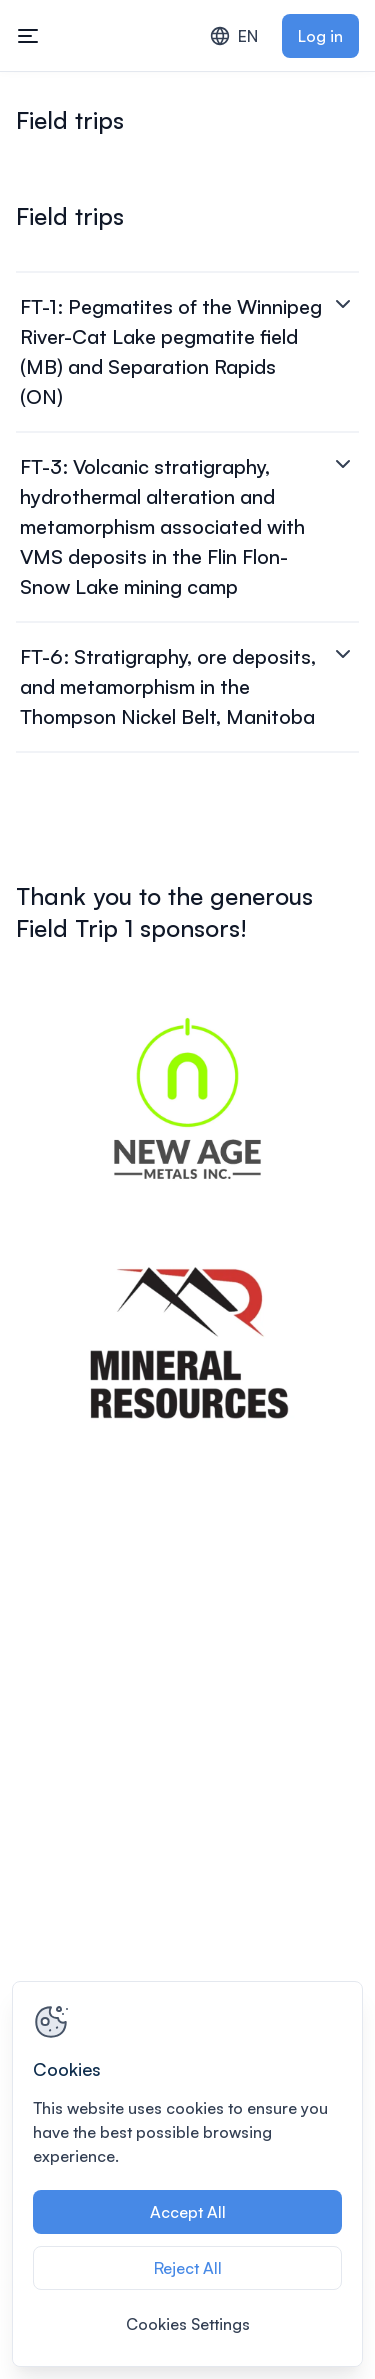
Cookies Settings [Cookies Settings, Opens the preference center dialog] (188, 2324)
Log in (320, 36)
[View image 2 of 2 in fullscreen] (187, 1343)
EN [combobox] (234, 36)
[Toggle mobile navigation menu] (28, 36)
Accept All (188, 2212)
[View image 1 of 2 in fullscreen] (187, 1098)
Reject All (188, 2268)
